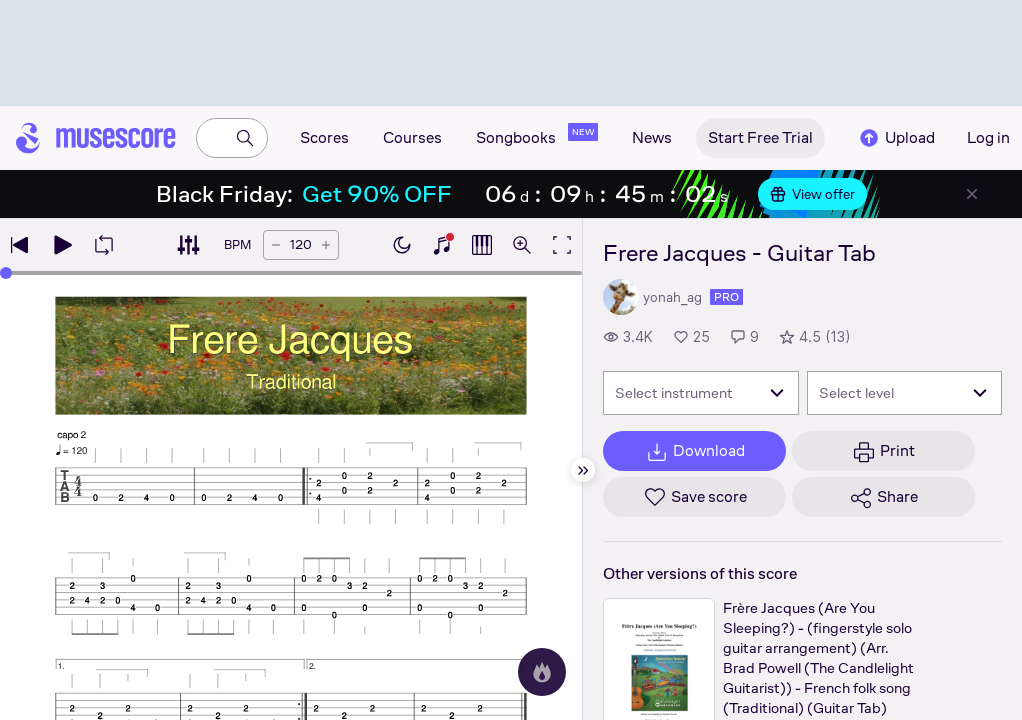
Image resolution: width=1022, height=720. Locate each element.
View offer (812, 194)
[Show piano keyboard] (442, 245)
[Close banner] (972, 194)
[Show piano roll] (482, 245)
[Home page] (96, 138)
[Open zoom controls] (522, 245)
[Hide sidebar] (583, 470)
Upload (896, 138)
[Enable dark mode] (402, 245)
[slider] (6, 273)
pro (726, 297)
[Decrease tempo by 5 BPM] (276, 245)
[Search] (245, 138)
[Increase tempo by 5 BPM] (326, 245)
